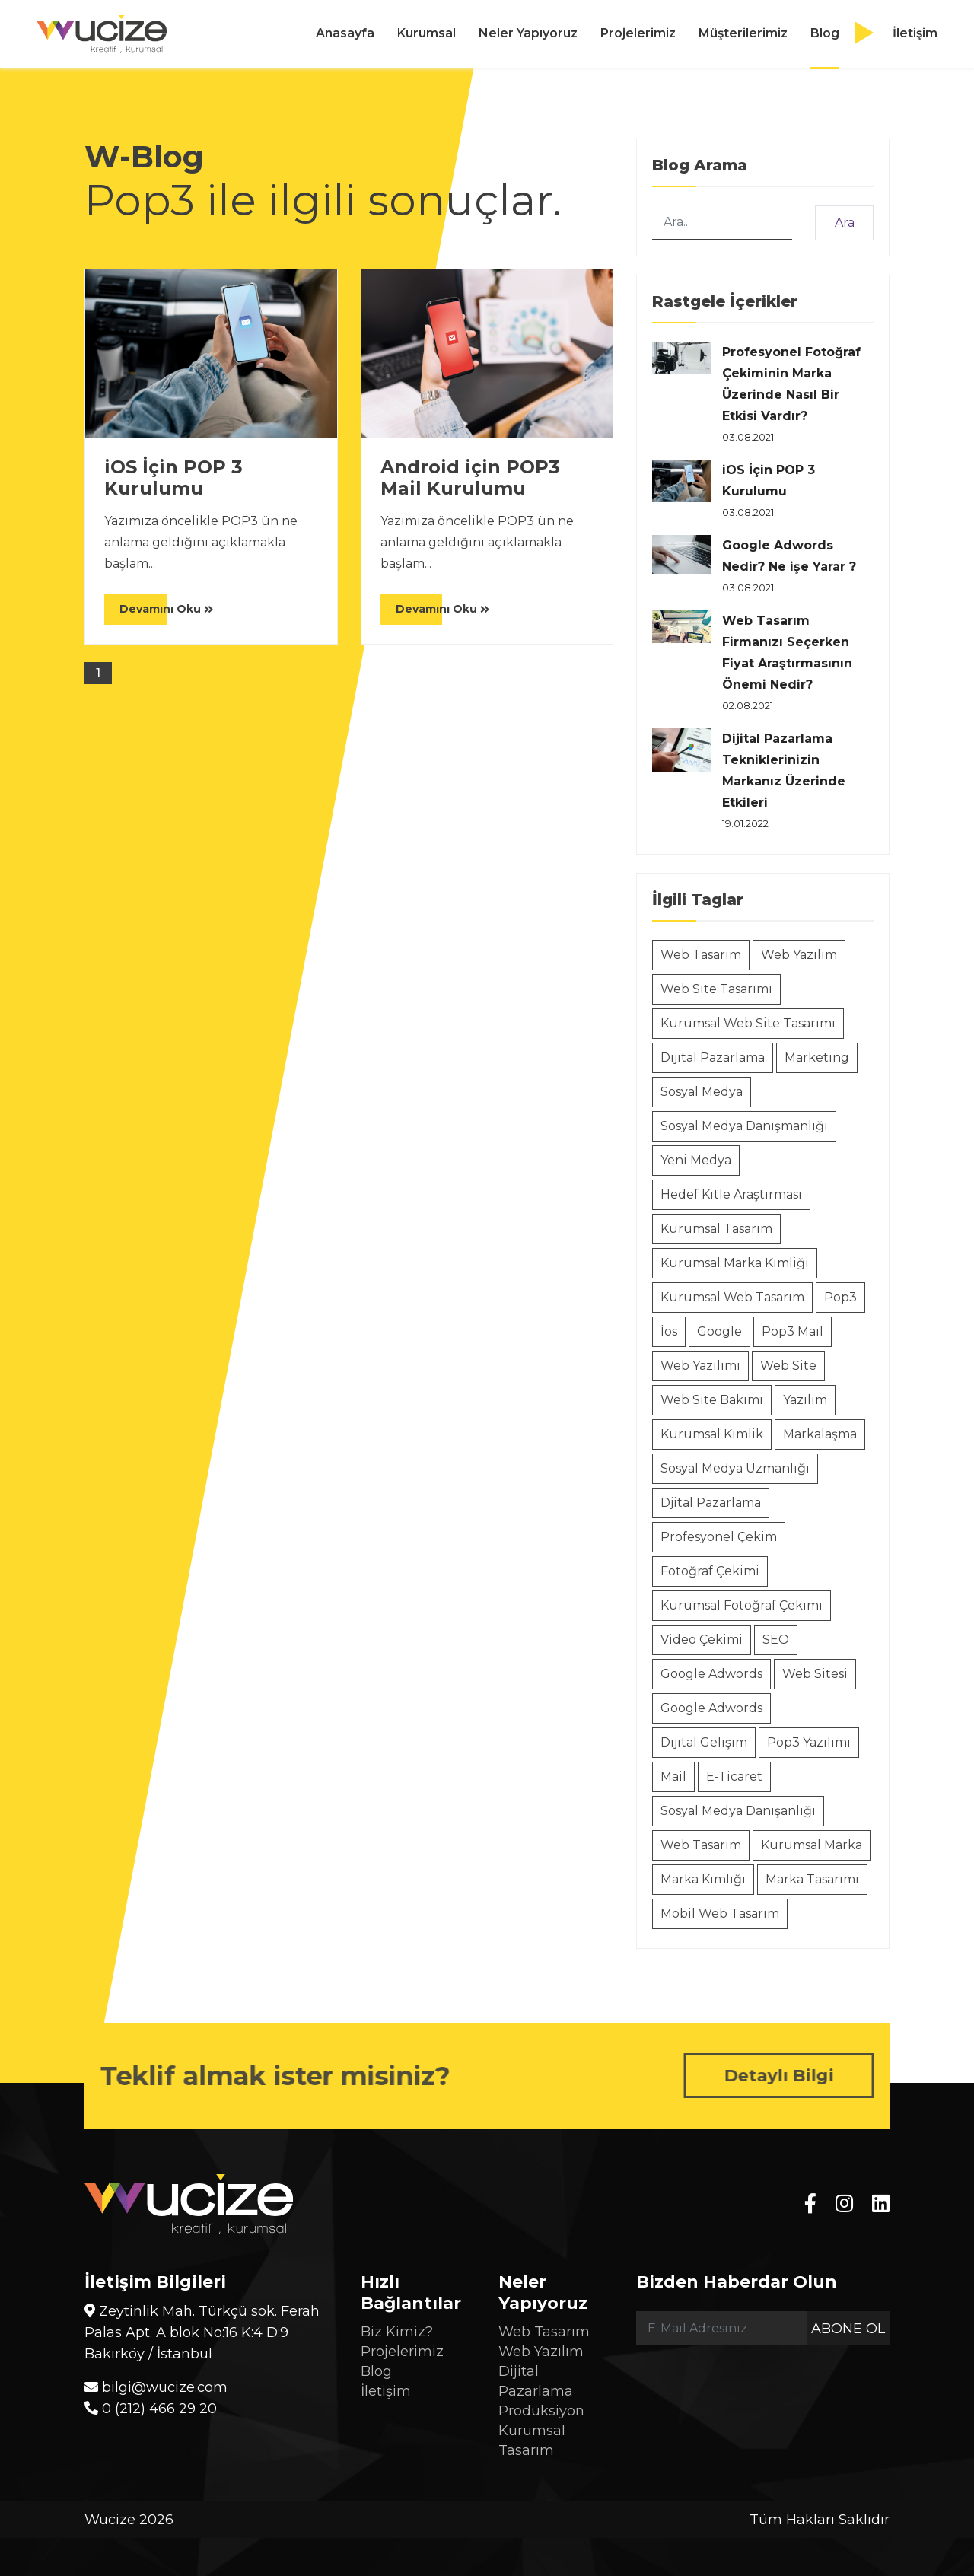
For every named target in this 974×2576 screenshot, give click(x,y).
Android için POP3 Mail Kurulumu (470, 478)
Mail (673, 1776)
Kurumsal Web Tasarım (732, 1297)
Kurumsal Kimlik (711, 1434)
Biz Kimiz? (397, 2331)
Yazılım (805, 1400)
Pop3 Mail (792, 1331)
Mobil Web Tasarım (719, 1913)
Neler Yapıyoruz (528, 33)
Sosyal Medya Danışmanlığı (744, 1126)
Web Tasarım (700, 954)
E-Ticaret (734, 1776)
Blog (824, 33)
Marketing (817, 1057)
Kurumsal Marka (811, 1845)
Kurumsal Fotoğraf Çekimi (741, 1605)
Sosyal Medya (701, 1091)
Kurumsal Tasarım (716, 1228)
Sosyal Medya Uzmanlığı (735, 1468)
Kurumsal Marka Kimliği (734, 1263)
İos (668, 1331)
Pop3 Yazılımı (809, 1742)
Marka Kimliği (703, 1879)
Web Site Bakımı (711, 1400)
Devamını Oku (166, 609)
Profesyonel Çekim (718, 1537)
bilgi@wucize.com (156, 2387)
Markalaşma (820, 1434)
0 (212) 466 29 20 (150, 2408)
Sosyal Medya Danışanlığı (738, 1811)
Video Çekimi (701, 1639)
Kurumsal (426, 33)
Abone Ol (848, 2328)
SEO (775, 1639)
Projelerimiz (638, 33)
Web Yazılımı (700, 1365)
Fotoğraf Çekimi (709, 1571)
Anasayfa (345, 33)
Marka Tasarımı (812, 1879)
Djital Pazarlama (710, 1502)
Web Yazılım (799, 954)
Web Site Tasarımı (716, 989)
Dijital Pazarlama (712, 1057)
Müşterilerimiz (743, 33)
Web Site (788, 1365)
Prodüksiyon (541, 2410)
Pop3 (840, 1297)
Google (719, 1331)
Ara (845, 222)
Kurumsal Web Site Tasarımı (748, 1023)
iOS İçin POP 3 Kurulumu (173, 478)
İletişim (915, 33)
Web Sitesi (815, 1674)
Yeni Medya (695, 1160)
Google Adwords (711, 1674)
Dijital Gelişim (703, 1742)
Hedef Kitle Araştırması (731, 1194)
